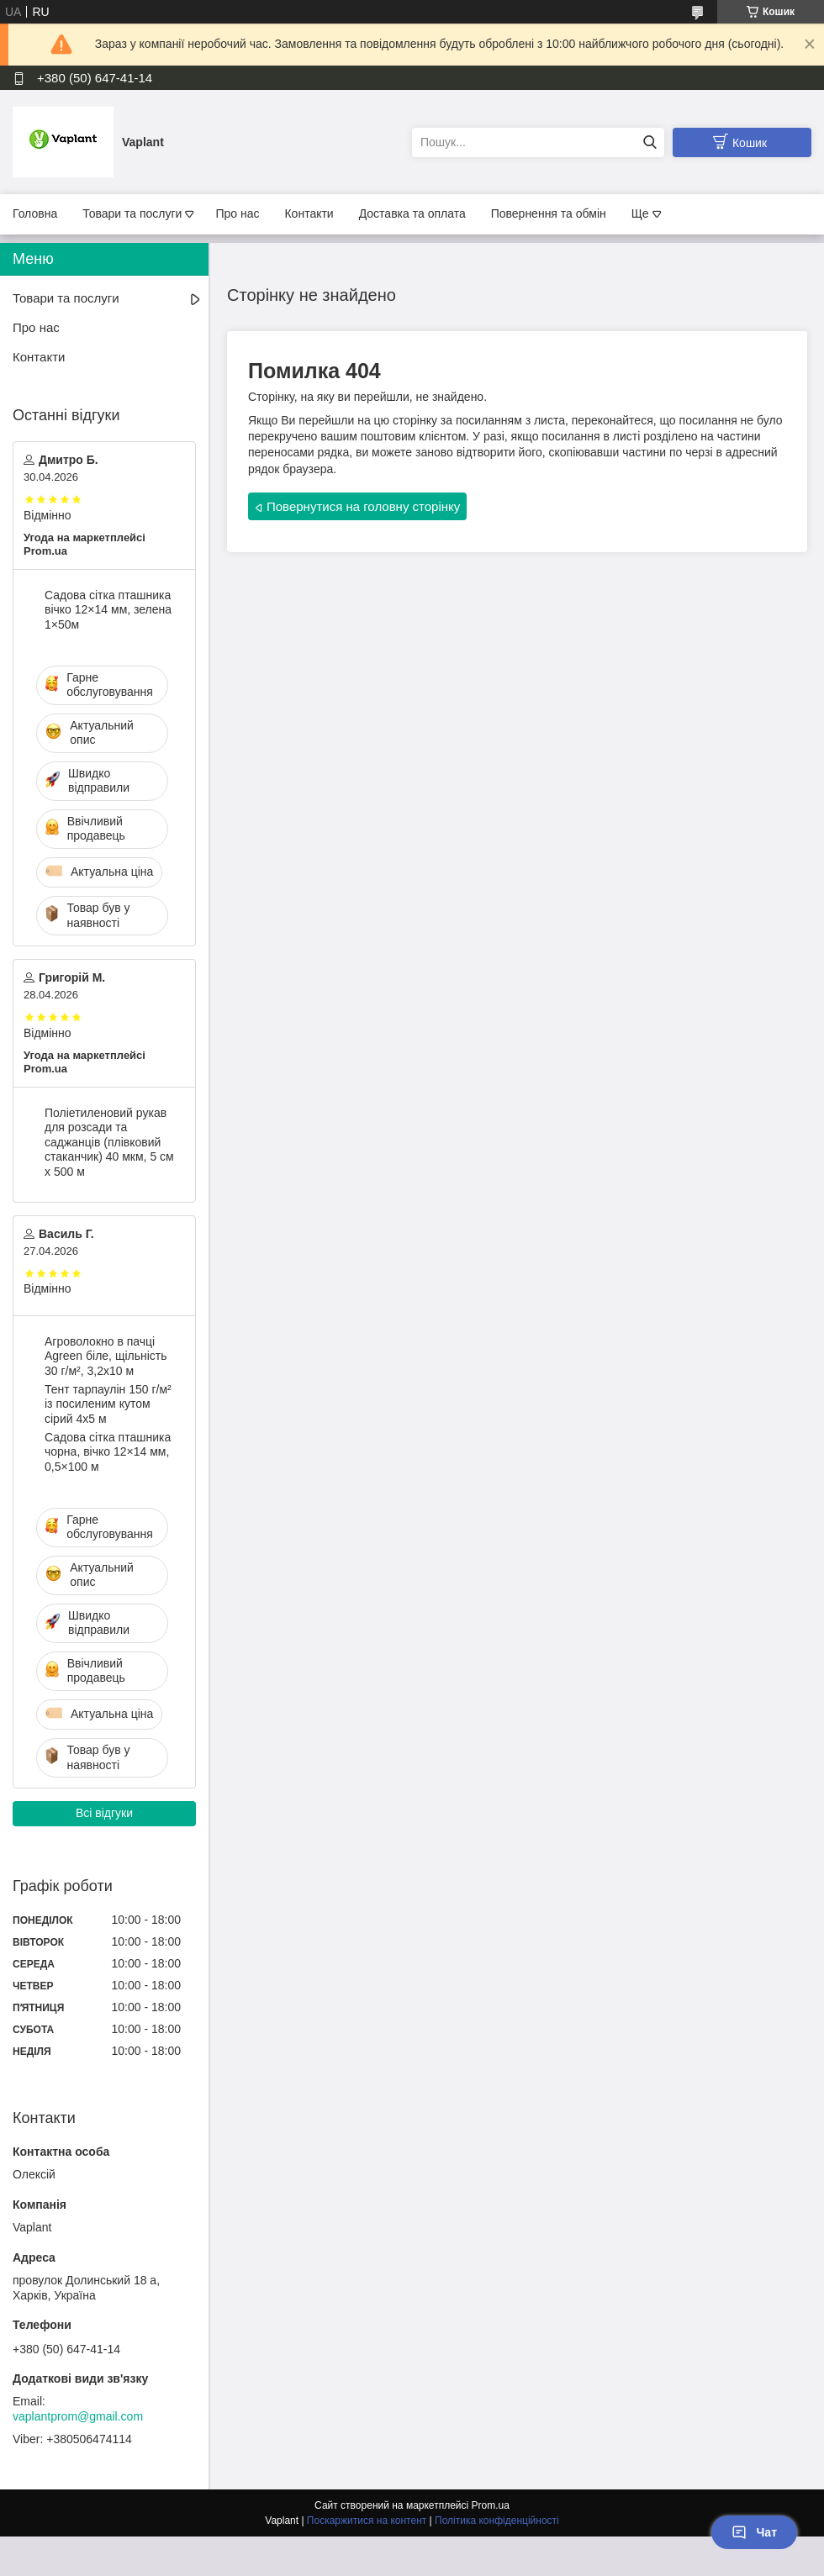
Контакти (308, 213)
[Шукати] (649, 142)
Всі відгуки (104, 1813)
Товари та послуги (132, 213)
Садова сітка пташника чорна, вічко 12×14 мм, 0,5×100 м (108, 1451)
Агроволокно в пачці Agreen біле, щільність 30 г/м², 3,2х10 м (106, 1356)
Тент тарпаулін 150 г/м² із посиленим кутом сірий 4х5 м (108, 1404)
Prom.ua (491, 2505)
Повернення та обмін (548, 213)
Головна (35, 213)
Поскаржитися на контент (366, 2520)
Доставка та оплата (412, 213)
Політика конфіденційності (497, 2520)
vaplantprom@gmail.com (78, 2416)
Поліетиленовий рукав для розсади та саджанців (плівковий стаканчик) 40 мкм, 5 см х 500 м (109, 1142)
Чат (754, 2532)
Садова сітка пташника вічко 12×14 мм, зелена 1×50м (108, 609)
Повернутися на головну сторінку (363, 506)
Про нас (237, 213)
